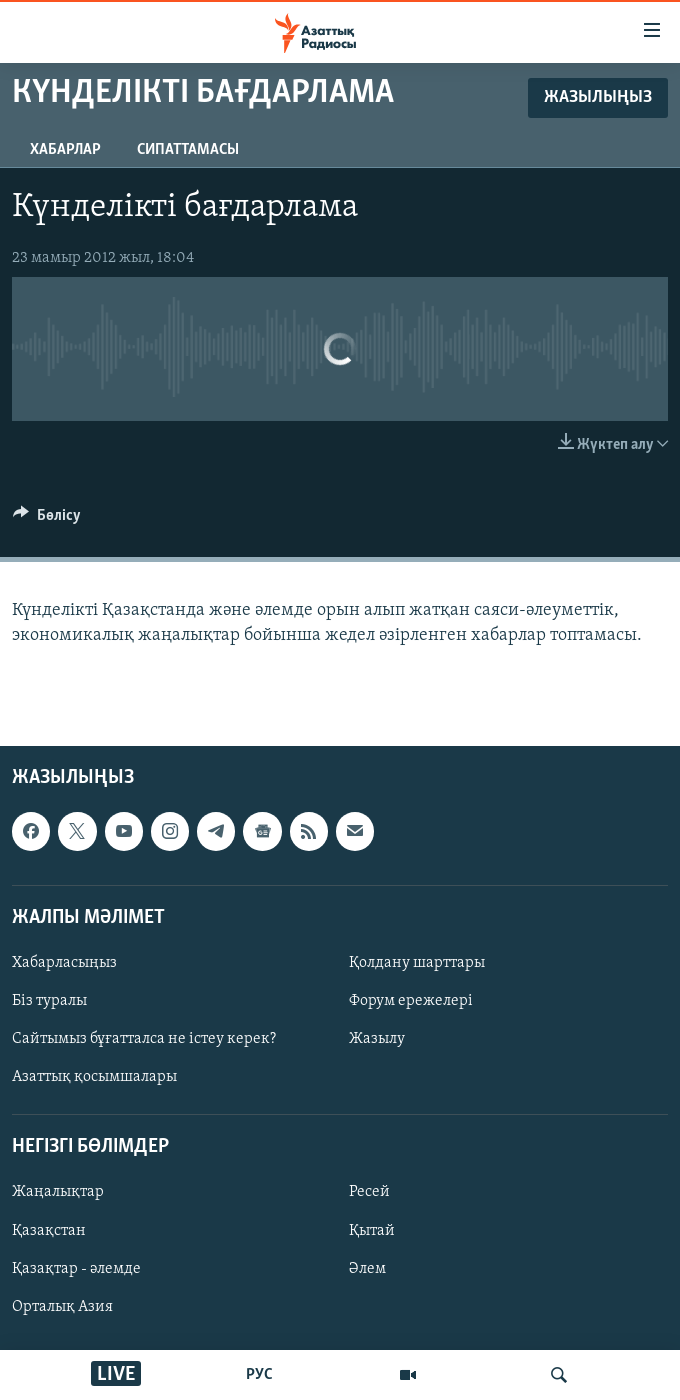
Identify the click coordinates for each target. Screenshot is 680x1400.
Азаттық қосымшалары (94, 1077)
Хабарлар (65, 150)
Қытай (372, 1231)
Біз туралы (49, 1001)
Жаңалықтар (58, 1193)
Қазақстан (49, 1231)
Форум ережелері (411, 1001)
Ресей (369, 1193)
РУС (259, 1375)
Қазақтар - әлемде (76, 1269)
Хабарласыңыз (64, 963)
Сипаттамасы (188, 150)
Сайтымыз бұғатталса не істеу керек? (144, 1039)
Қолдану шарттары (417, 963)
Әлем (367, 1269)
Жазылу (377, 1039)
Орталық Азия (62, 1307)
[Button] (47, 520)
